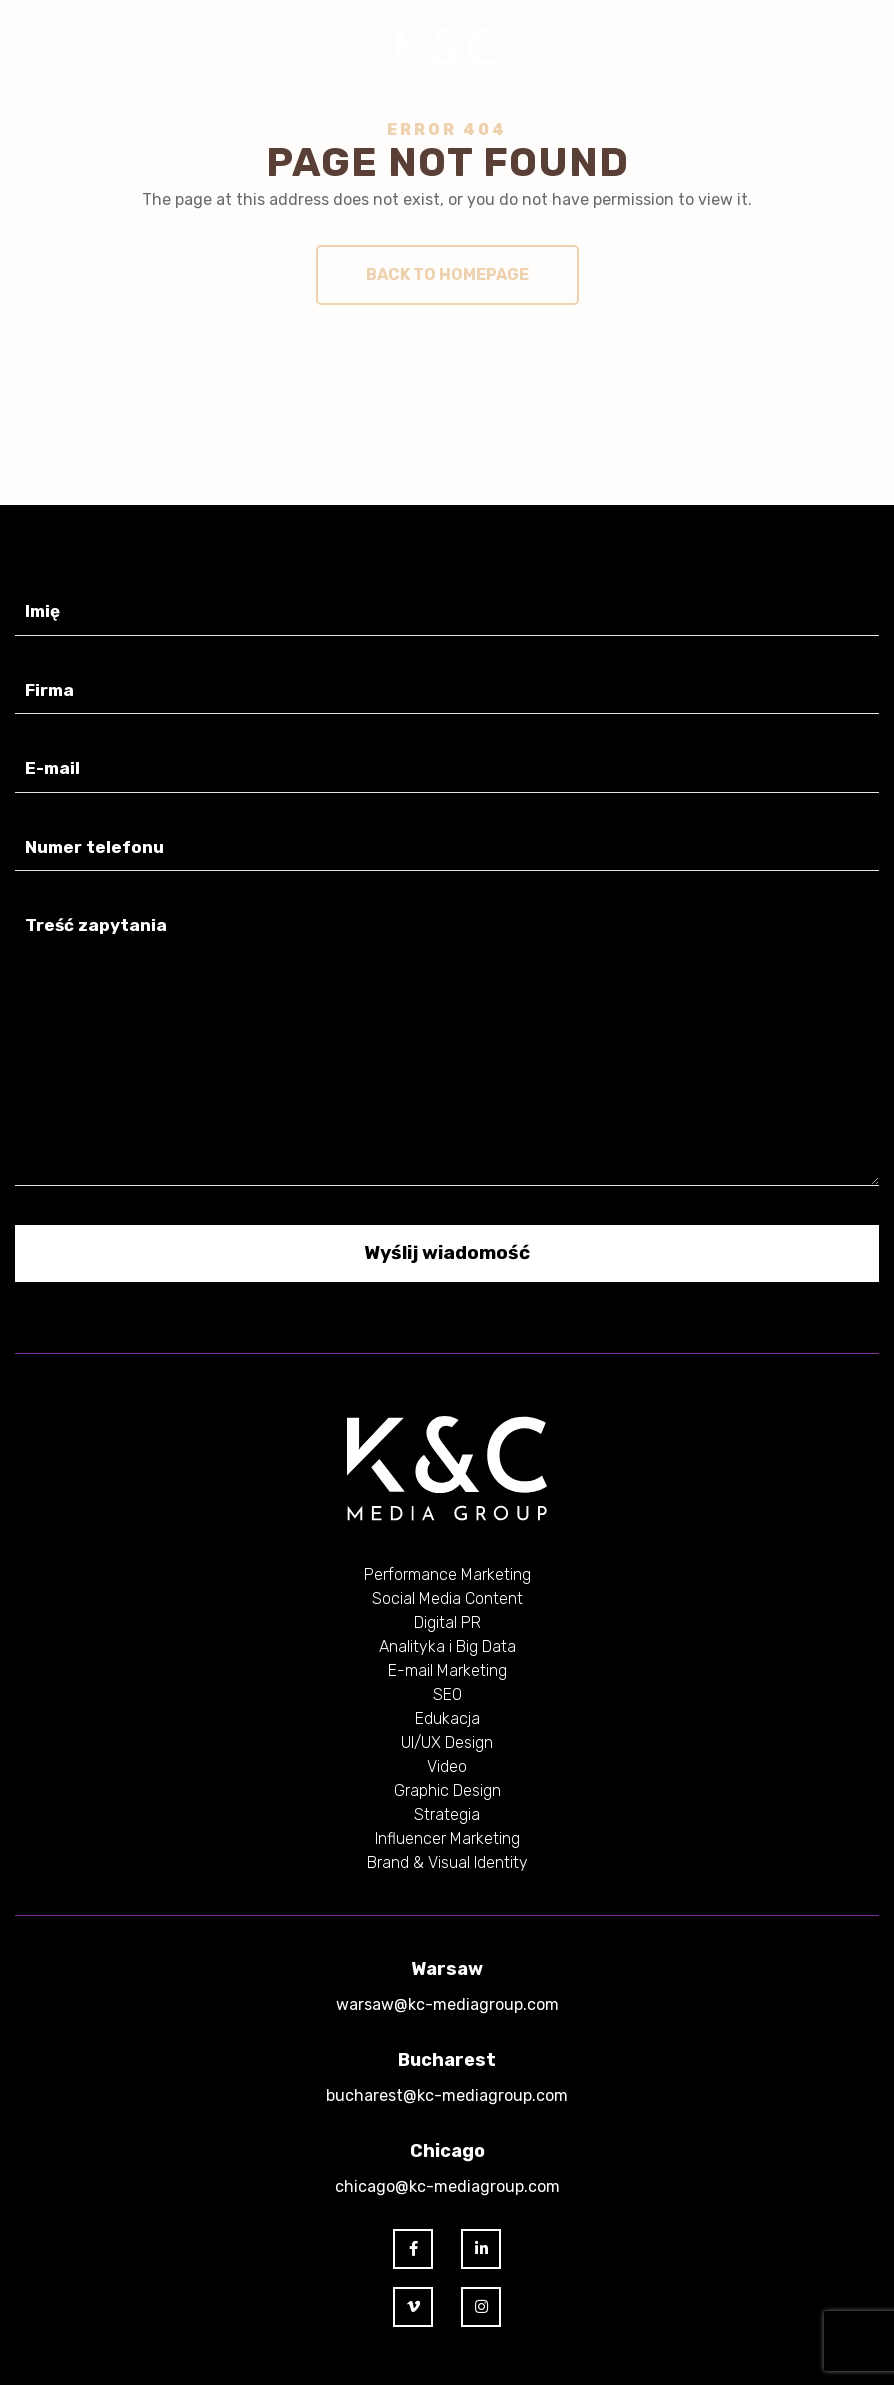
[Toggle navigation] (59, 33)
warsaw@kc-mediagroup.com (447, 2004)
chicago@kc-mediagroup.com (447, 2186)
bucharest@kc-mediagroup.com (447, 2095)
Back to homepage (447, 274)
